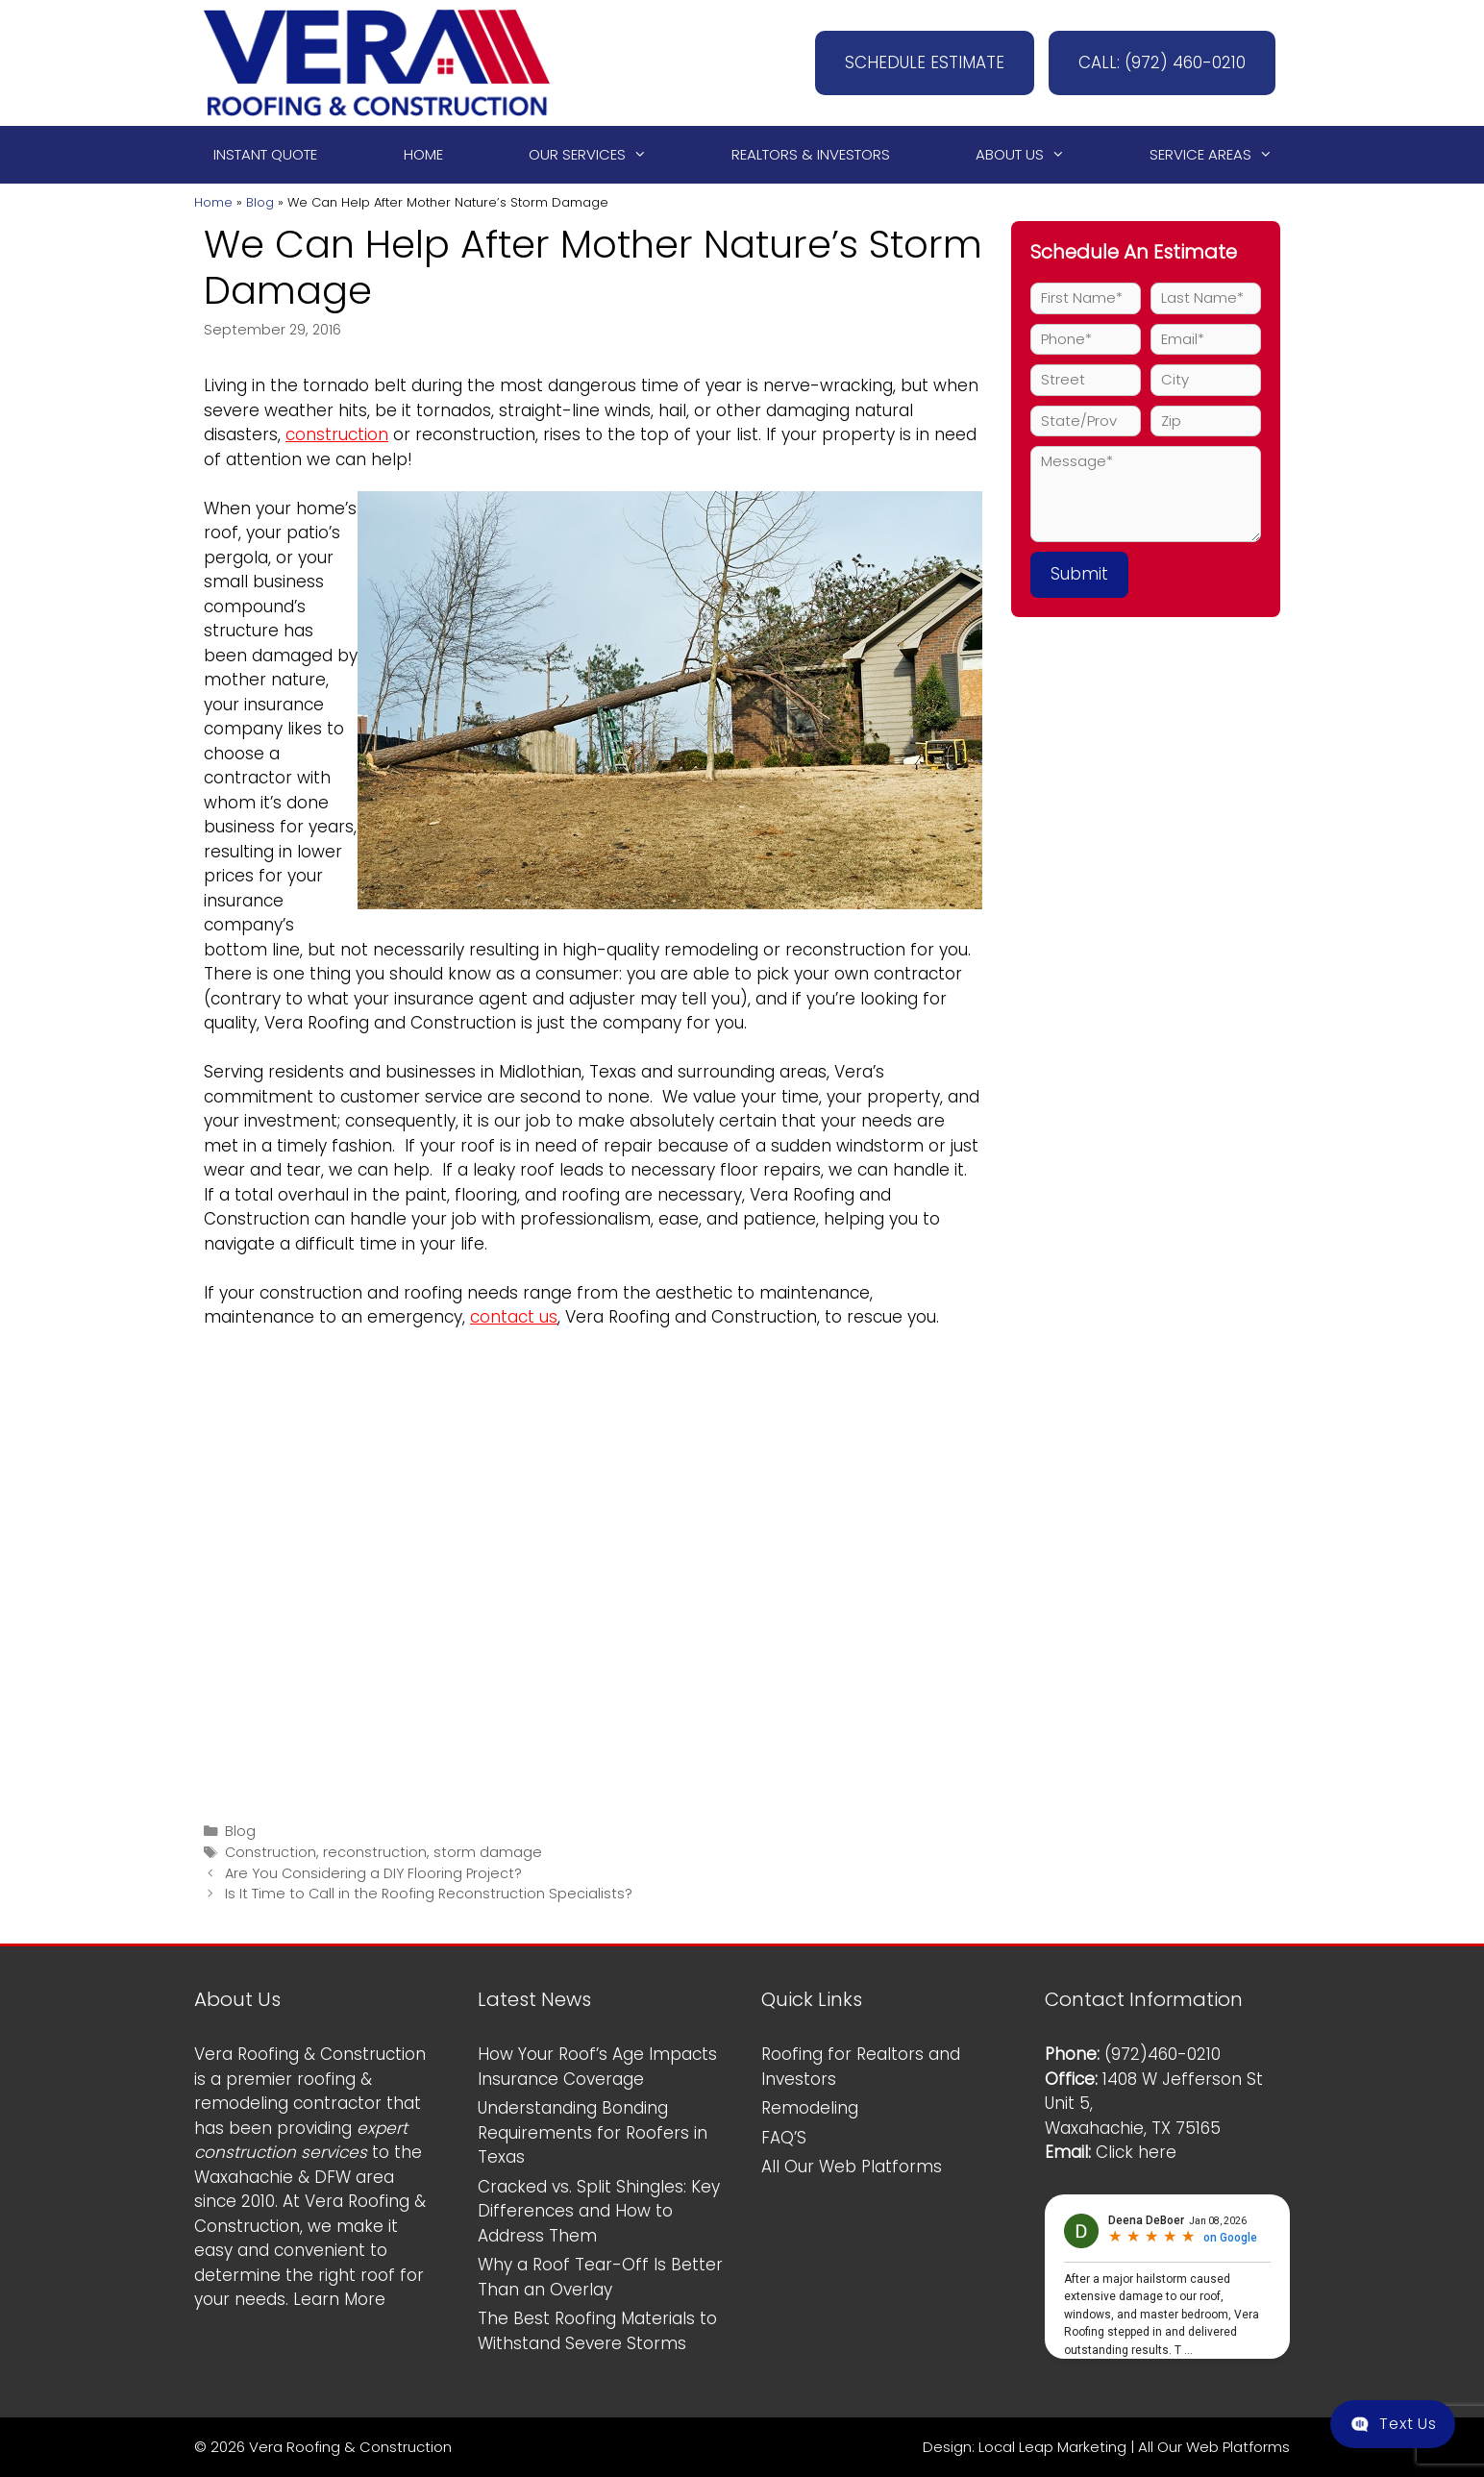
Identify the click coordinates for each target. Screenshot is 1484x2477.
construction (336, 434)
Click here (1136, 2152)
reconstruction (375, 1852)
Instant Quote (265, 154)
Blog (260, 202)
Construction (270, 1852)
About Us (1029, 155)
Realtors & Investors (810, 154)
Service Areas (1220, 155)
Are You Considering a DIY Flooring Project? (373, 1873)
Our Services (596, 155)
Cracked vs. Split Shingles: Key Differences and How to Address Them (599, 2211)
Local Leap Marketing (1052, 2447)
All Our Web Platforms (851, 2166)
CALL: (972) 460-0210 (1162, 62)
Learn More (339, 2299)
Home (423, 154)
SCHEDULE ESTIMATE (924, 62)
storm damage (487, 1852)
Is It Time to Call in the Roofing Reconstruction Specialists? (428, 1893)
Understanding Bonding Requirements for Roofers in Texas (592, 2132)
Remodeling (809, 2107)
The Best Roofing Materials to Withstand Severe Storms (597, 2331)
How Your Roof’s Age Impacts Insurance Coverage (597, 2067)
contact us (513, 1316)
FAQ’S (783, 2137)
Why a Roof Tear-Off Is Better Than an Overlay (600, 2277)
